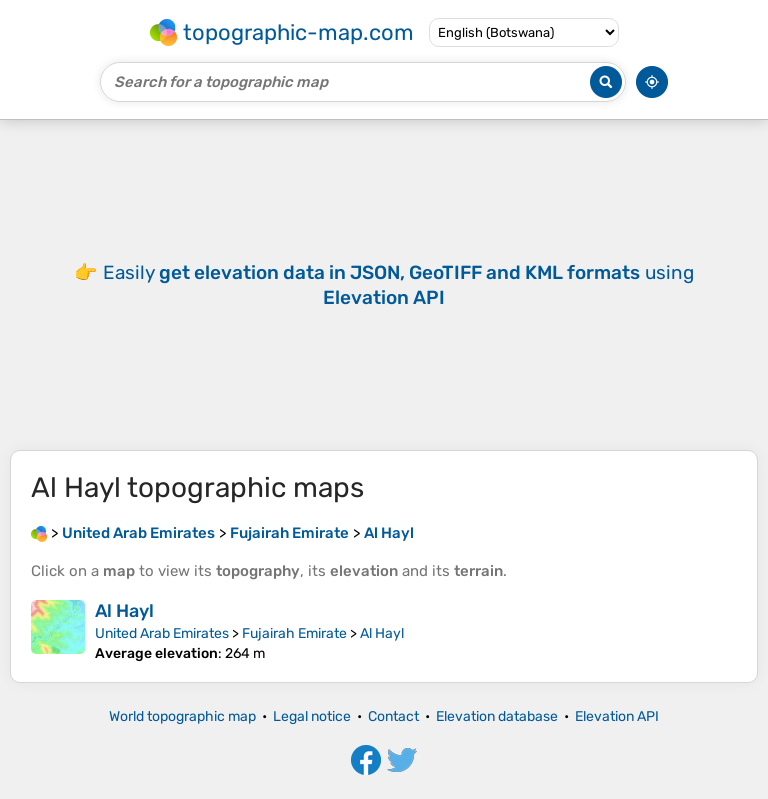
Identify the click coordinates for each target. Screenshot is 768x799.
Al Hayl (124, 611)
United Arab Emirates (162, 633)
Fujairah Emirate (294, 633)
